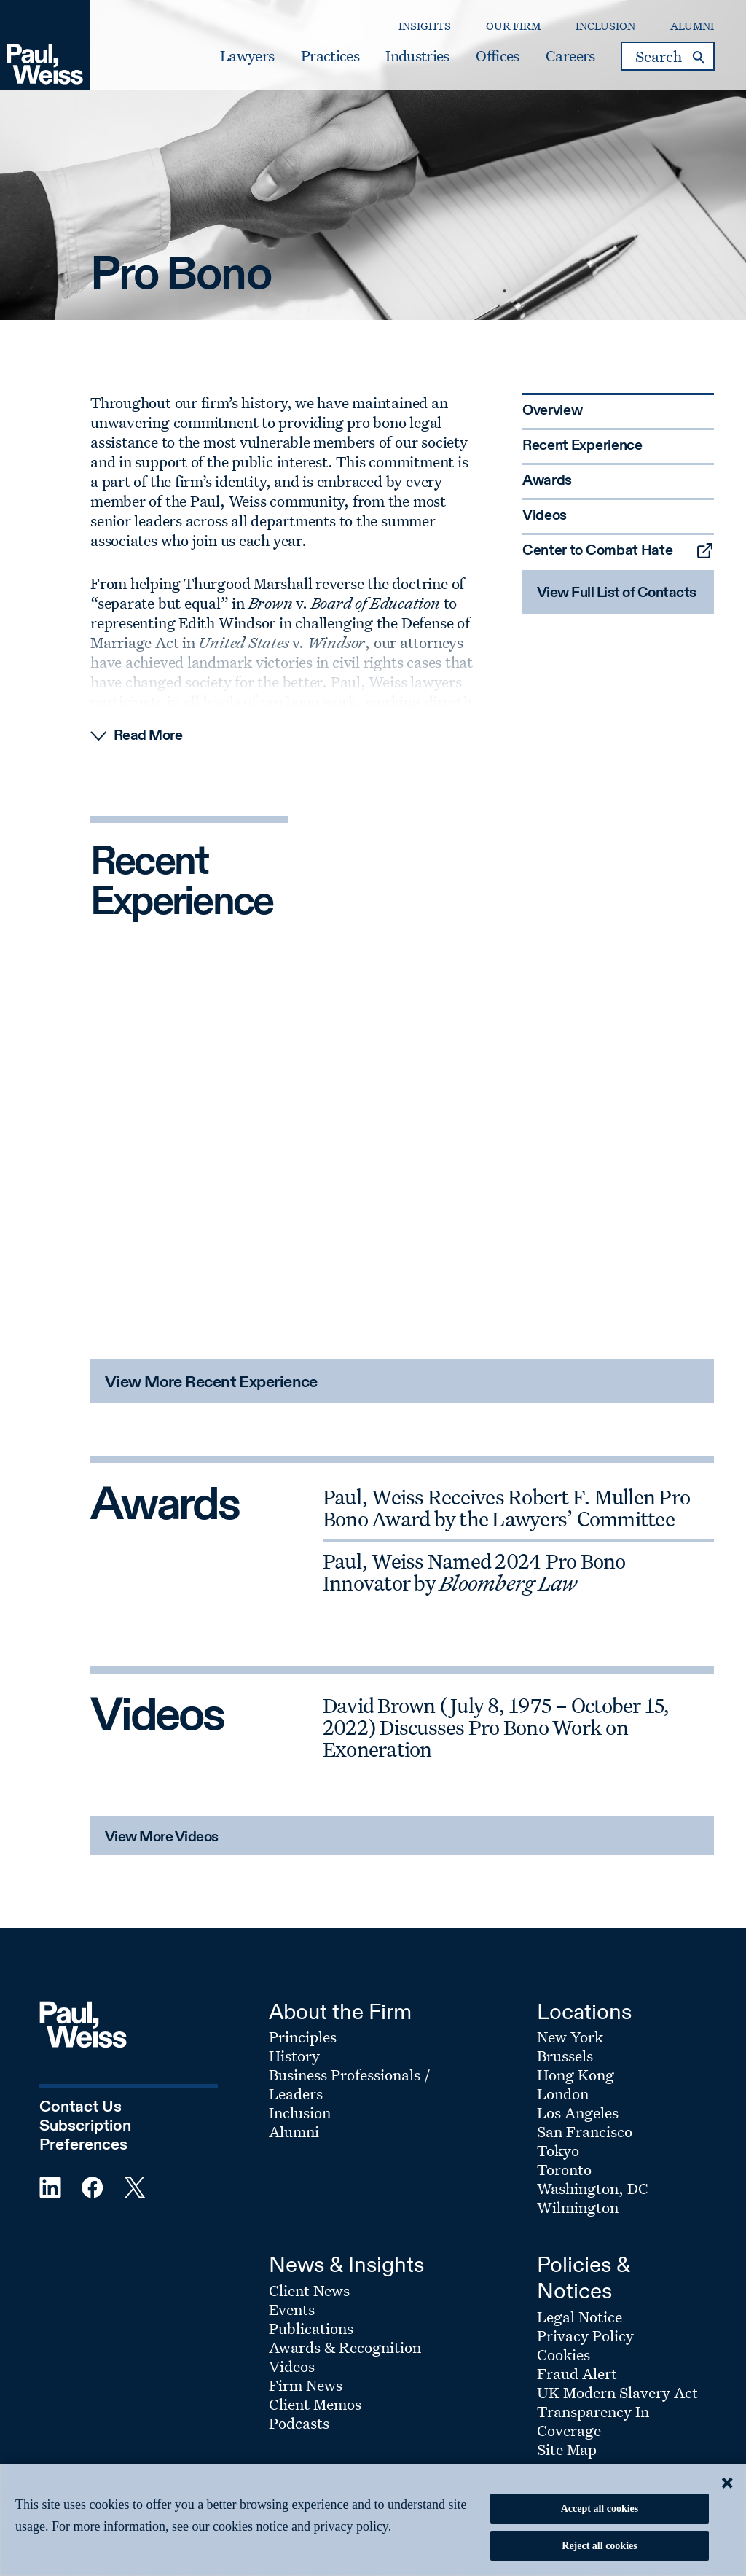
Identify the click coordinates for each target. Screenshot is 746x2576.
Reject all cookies (599, 2545)
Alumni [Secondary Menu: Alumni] (692, 26)
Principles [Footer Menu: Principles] (303, 2036)
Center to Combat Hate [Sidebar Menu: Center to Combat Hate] (597, 551)
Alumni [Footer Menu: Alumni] (294, 2131)
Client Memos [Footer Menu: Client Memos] (315, 2404)
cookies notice (250, 2526)
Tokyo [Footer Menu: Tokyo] (558, 2150)
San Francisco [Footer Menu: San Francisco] (584, 2131)
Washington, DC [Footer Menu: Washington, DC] (592, 2188)
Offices (497, 56)
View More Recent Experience (211, 1383)
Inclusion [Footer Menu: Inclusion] (300, 2112)
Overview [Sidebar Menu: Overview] (552, 411)
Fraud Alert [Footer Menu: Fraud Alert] (577, 2373)
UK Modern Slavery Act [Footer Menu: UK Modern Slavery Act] (617, 2392)
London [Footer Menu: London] (563, 2093)
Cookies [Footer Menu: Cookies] (563, 2354)
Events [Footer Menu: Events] (292, 2309)
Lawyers (247, 56)
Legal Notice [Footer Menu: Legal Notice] (579, 2316)
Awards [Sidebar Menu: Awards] (547, 481)
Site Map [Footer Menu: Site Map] (567, 2449)
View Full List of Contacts (616, 593)
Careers (570, 56)
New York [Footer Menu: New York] (570, 2036)
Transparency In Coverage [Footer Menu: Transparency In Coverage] (593, 2420)
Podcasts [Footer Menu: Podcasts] (299, 2423)
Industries (417, 56)
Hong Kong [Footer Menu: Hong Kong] (575, 2074)
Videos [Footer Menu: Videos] (292, 2366)
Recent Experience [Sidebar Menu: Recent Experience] (582, 446)
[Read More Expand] (402, 736)
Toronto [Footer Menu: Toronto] (564, 2169)
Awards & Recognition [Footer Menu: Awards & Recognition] (345, 2347)
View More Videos (162, 1837)
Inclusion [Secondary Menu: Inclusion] (605, 26)
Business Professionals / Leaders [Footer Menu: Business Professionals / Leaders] (350, 2084)
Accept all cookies (600, 2508)
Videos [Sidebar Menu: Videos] (544, 516)
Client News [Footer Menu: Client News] (309, 2290)
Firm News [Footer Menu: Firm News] (305, 2385)
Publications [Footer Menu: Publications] (311, 2328)
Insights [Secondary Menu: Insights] (424, 26)
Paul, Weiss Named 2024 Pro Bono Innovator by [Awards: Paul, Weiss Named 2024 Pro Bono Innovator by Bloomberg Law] (474, 1571)
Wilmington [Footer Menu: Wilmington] (578, 2207)
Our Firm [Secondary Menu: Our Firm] (513, 26)
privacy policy (350, 2526)
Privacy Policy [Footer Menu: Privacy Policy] (585, 2335)
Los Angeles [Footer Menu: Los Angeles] (578, 2112)
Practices (330, 56)
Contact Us (80, 2107)
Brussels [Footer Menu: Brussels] (565, 2055)
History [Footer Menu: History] (294, 2055)
